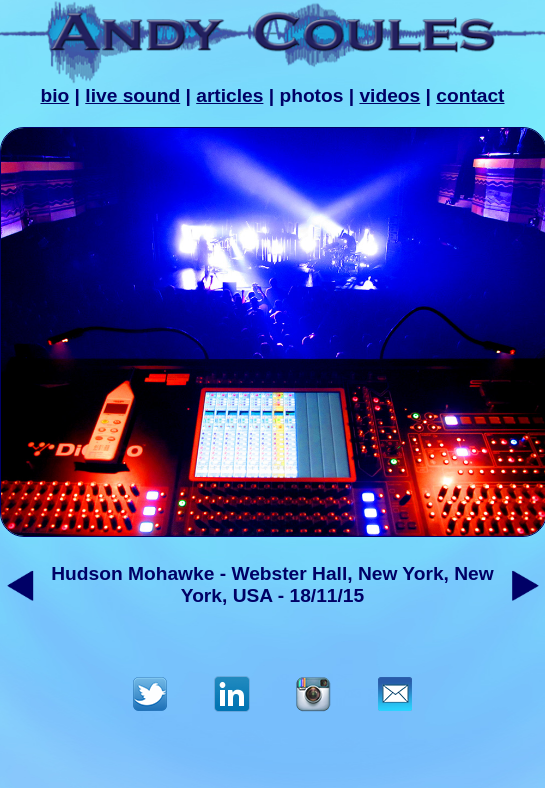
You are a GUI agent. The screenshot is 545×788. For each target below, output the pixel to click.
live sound (132, 95)
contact (470, 95)
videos (389, 95)
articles (229, 95)
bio (54, 95)
